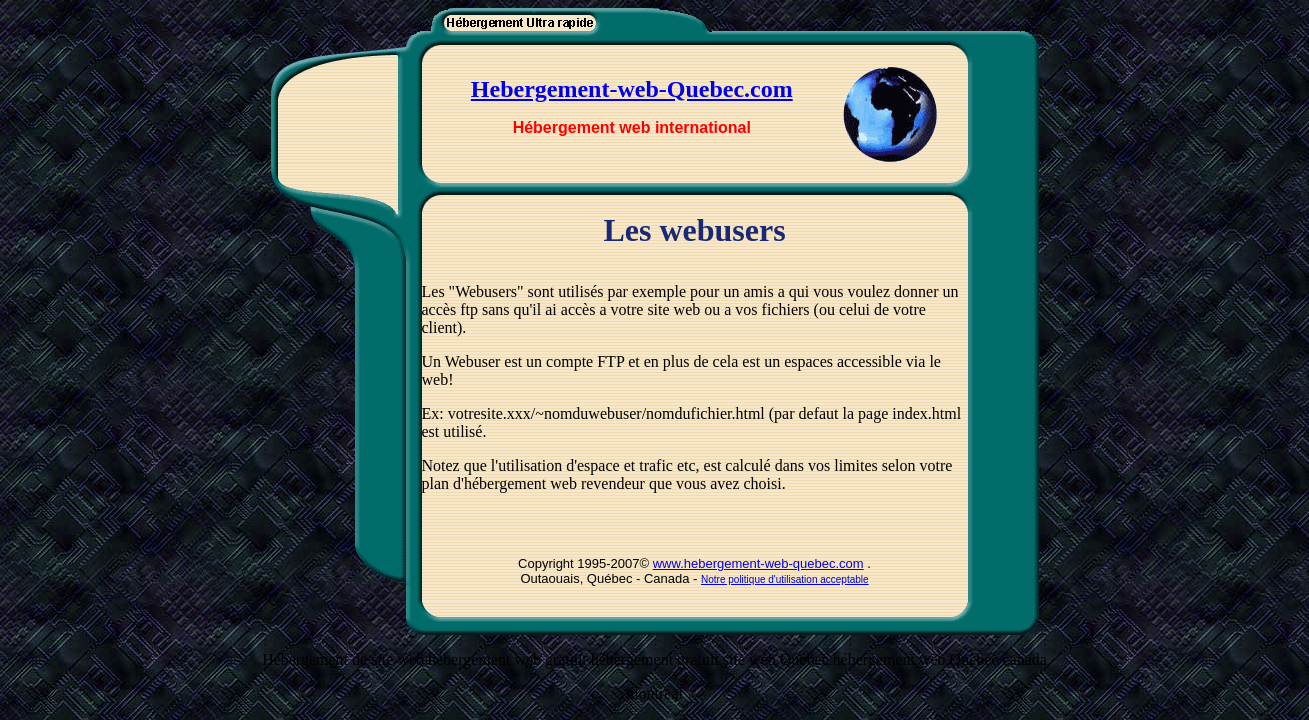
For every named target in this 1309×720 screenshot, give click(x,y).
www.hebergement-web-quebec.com (758, 563)
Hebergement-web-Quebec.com (632, 89)
